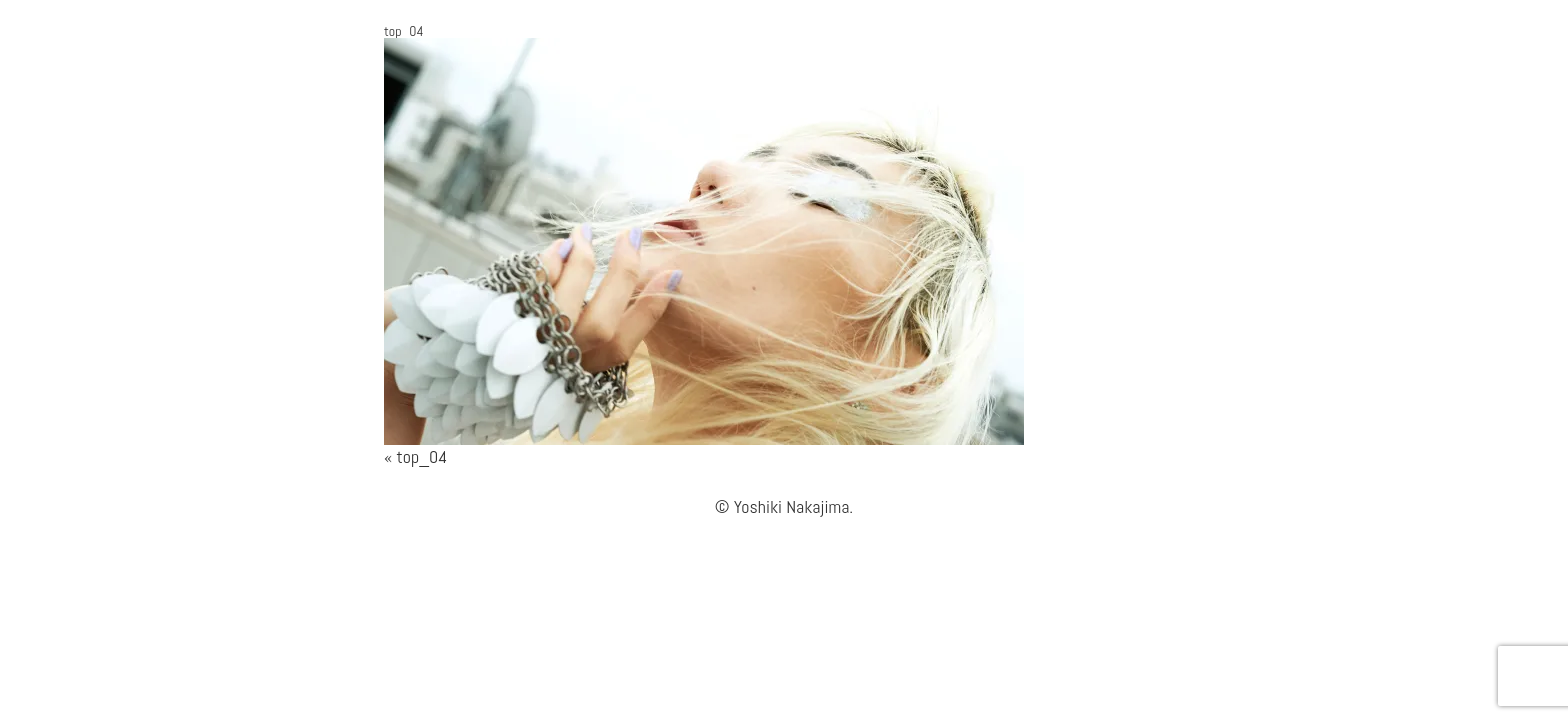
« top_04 (415, 456)
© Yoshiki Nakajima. (784, 506)
